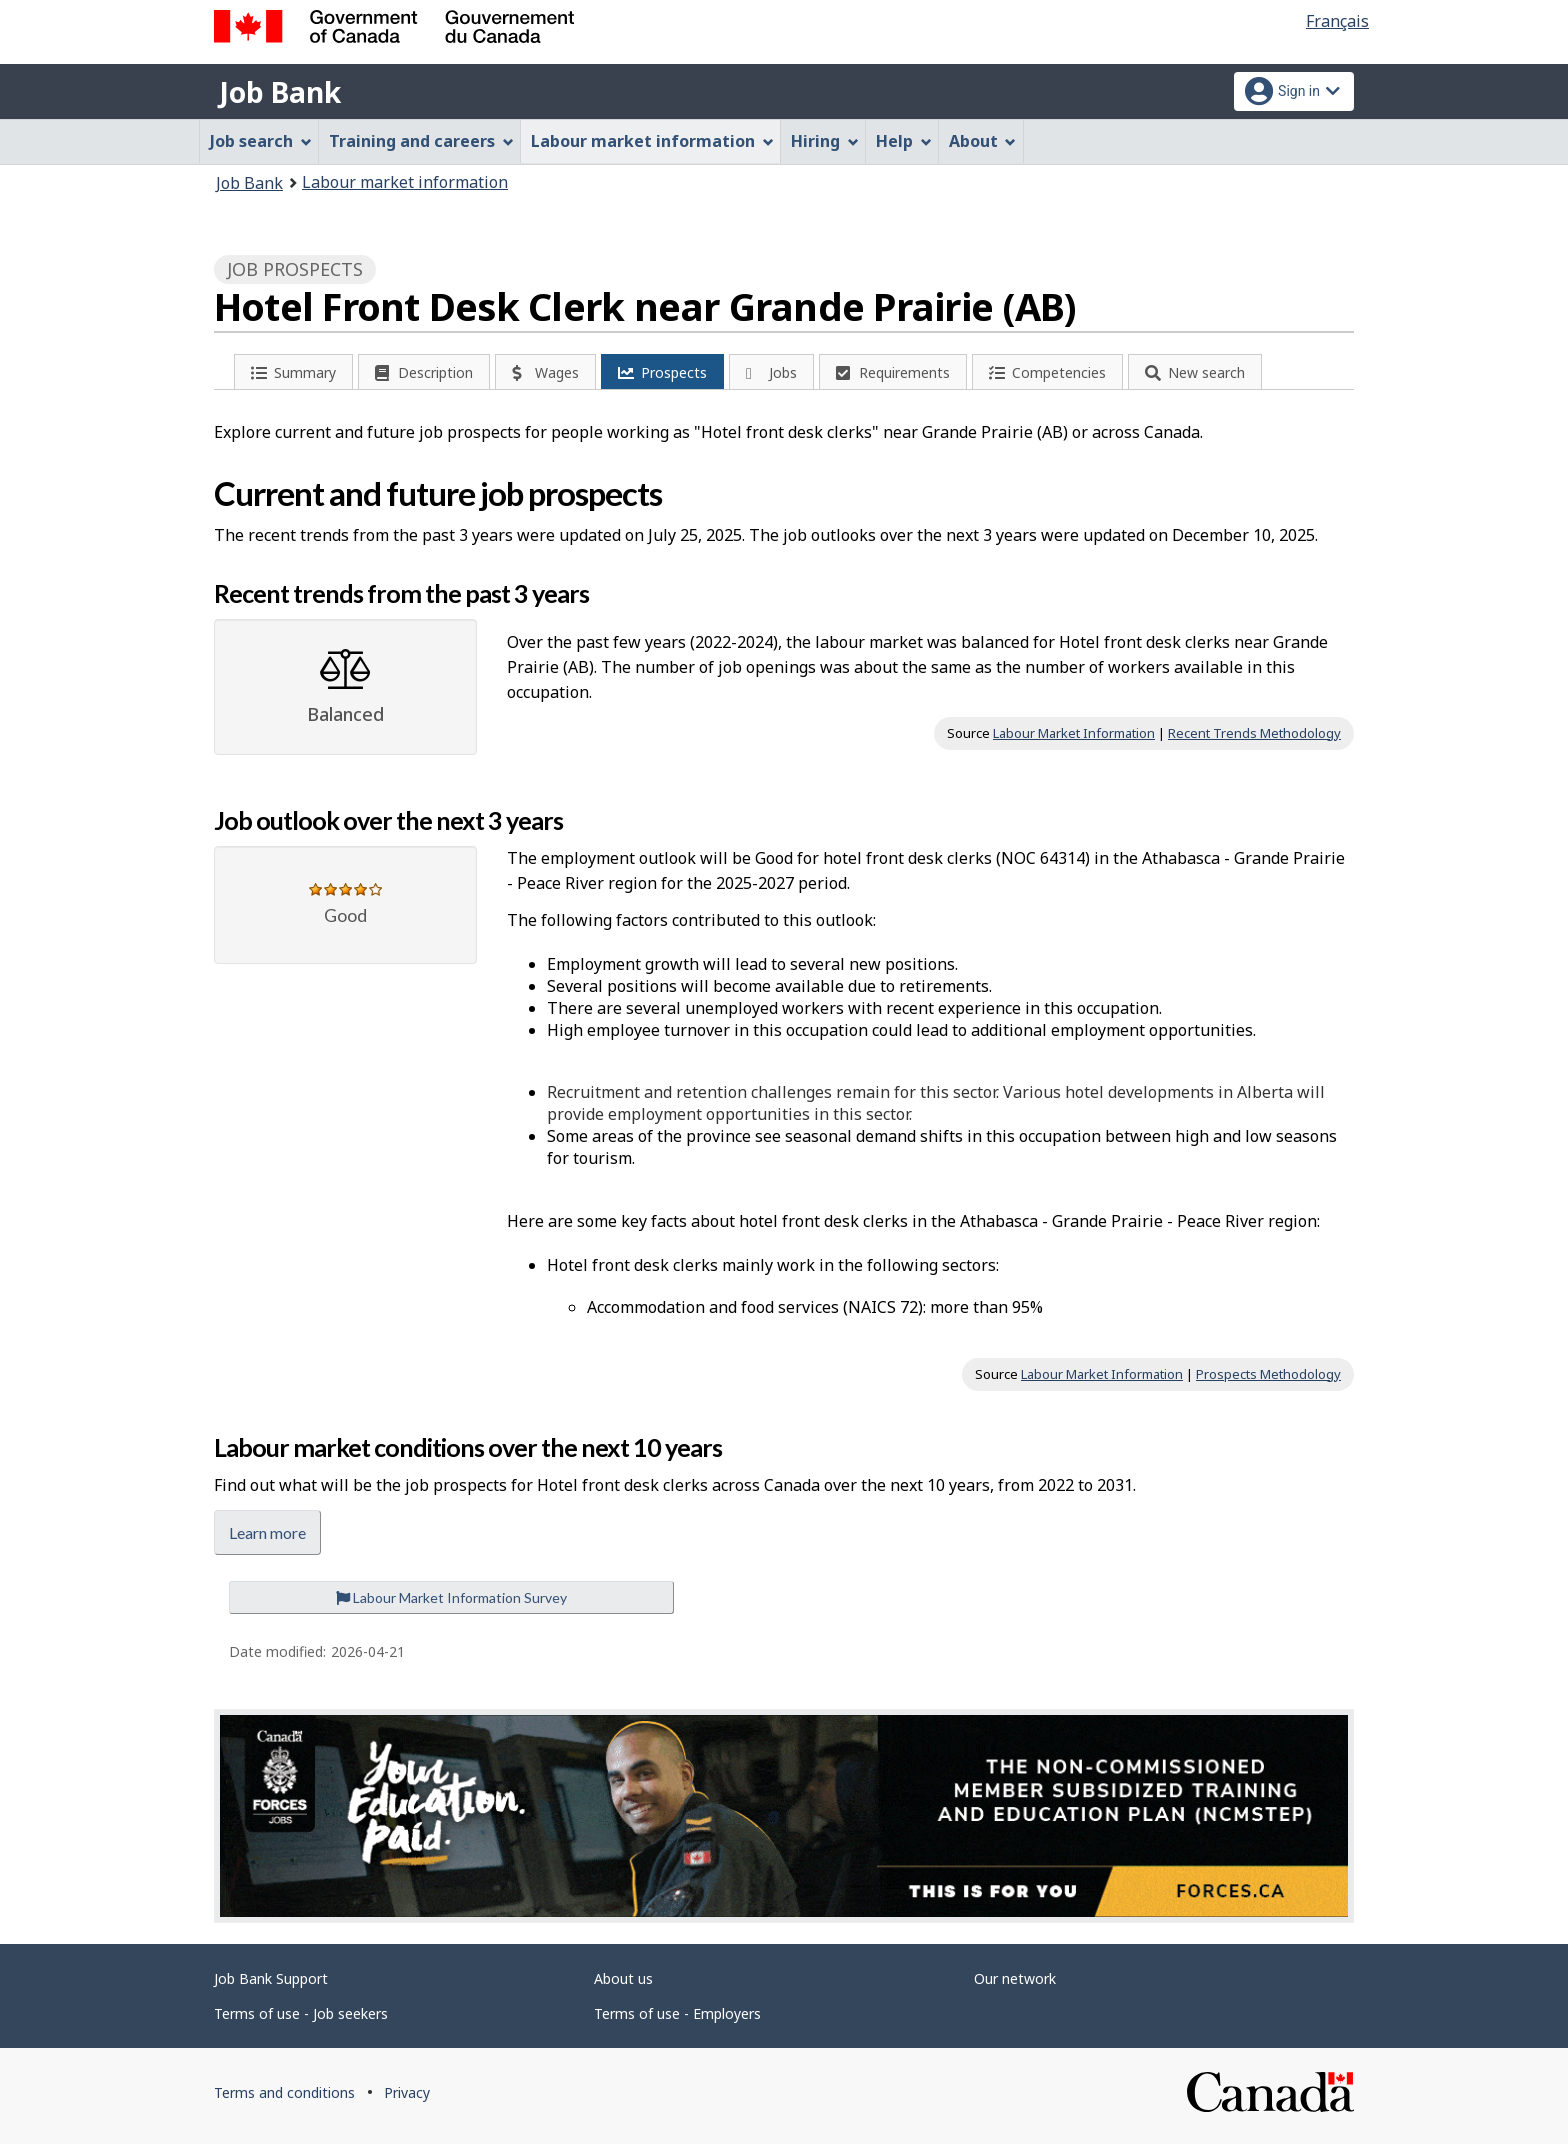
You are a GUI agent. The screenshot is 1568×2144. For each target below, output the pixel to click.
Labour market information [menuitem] (652, 141)
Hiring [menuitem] (825, 141)
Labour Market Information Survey (451, 1597)
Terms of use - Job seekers (301, 2013)
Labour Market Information (1074, 733)
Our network (1015, 1978)
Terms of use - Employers (677, 2013)
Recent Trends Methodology (1254, 733)
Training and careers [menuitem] (421, 141)
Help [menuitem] (904, 141)
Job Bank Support (271, 1978)
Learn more (267, 1532)
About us (623, 1978)
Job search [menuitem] (261, 141)
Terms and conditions (284, 2092)
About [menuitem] (983, 141)
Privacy (407, 2092)
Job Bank (280, 92)
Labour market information (405, 182)
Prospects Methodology (1268, 1374)
